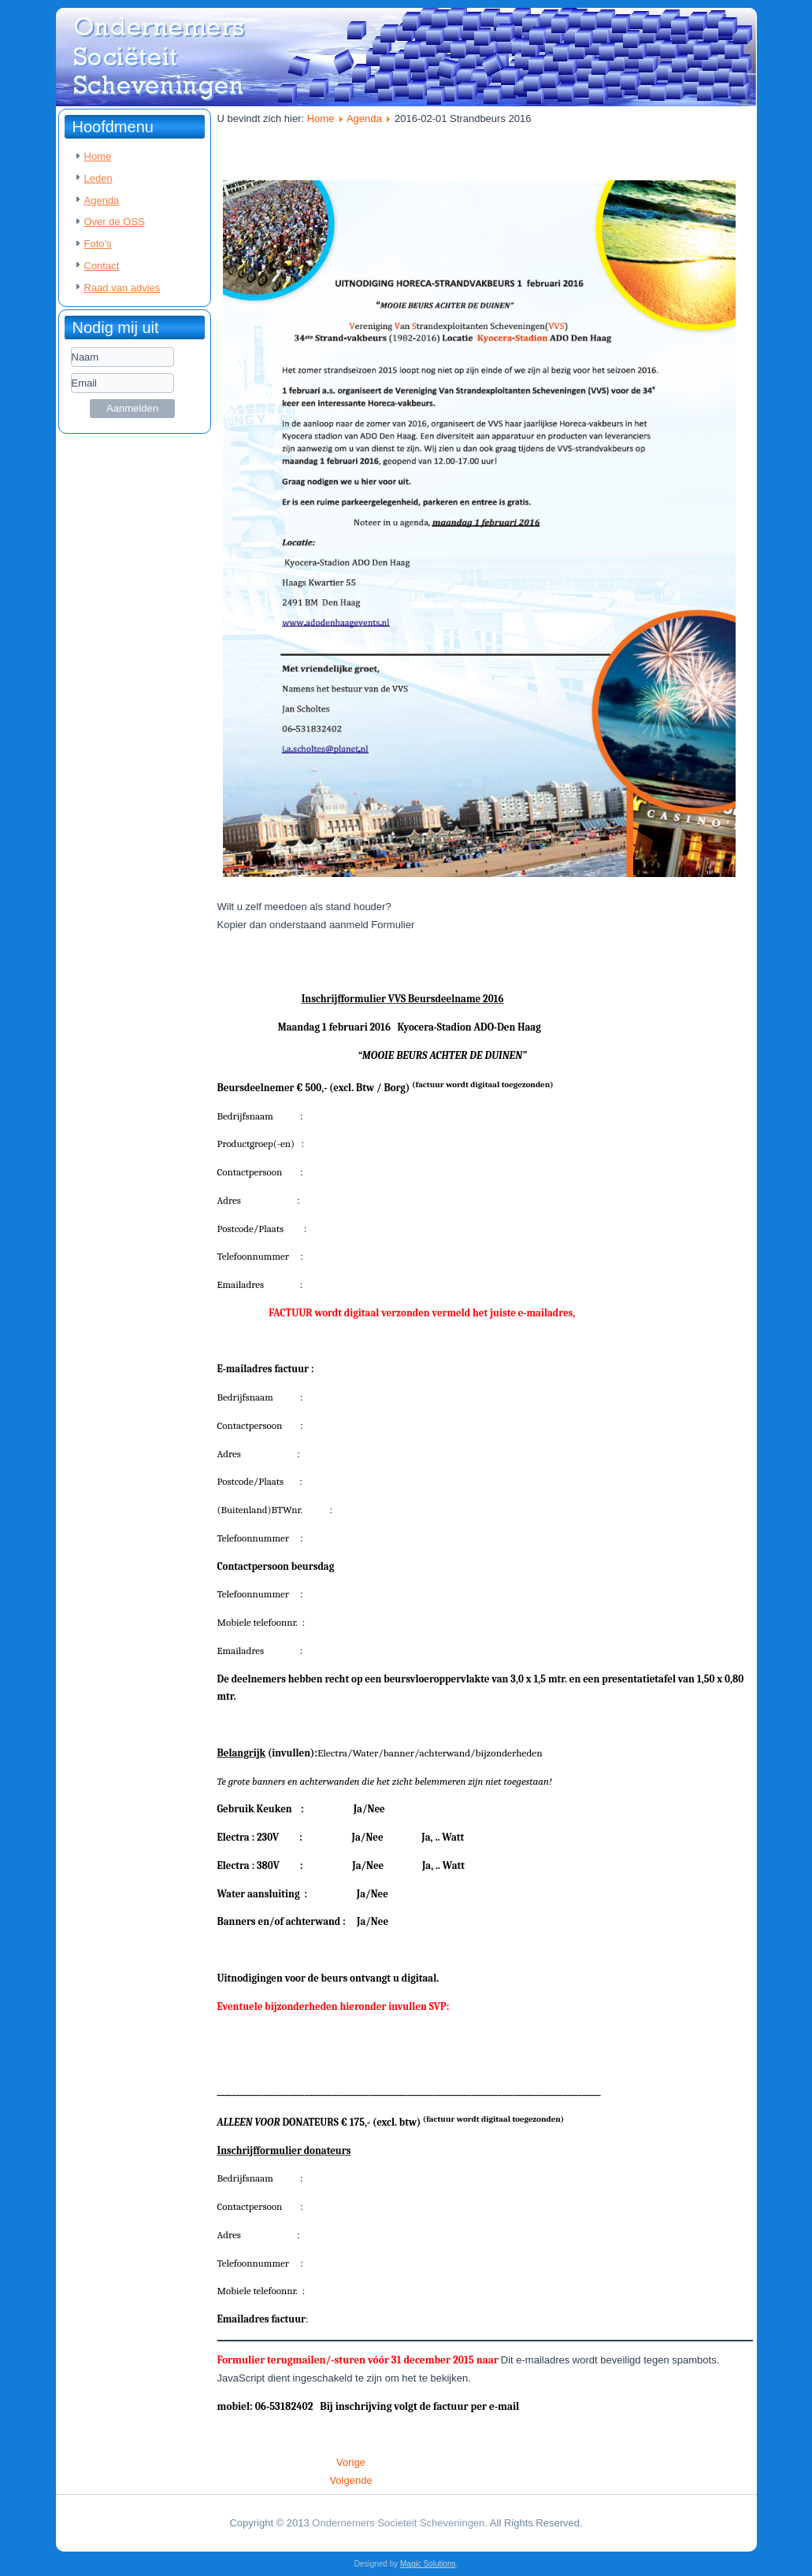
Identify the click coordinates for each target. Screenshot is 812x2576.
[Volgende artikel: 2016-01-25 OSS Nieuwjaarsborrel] (350, 2480)
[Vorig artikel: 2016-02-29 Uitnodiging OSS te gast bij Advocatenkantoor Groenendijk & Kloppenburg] (350, 2462)
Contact (102, 266)
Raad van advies (122, 288)
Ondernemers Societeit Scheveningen (398, 2523)
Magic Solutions (428, 2563)
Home (98, 156)
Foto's (98, 244)
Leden (98, 178)
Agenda (102, 200)
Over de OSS (114, 222)
